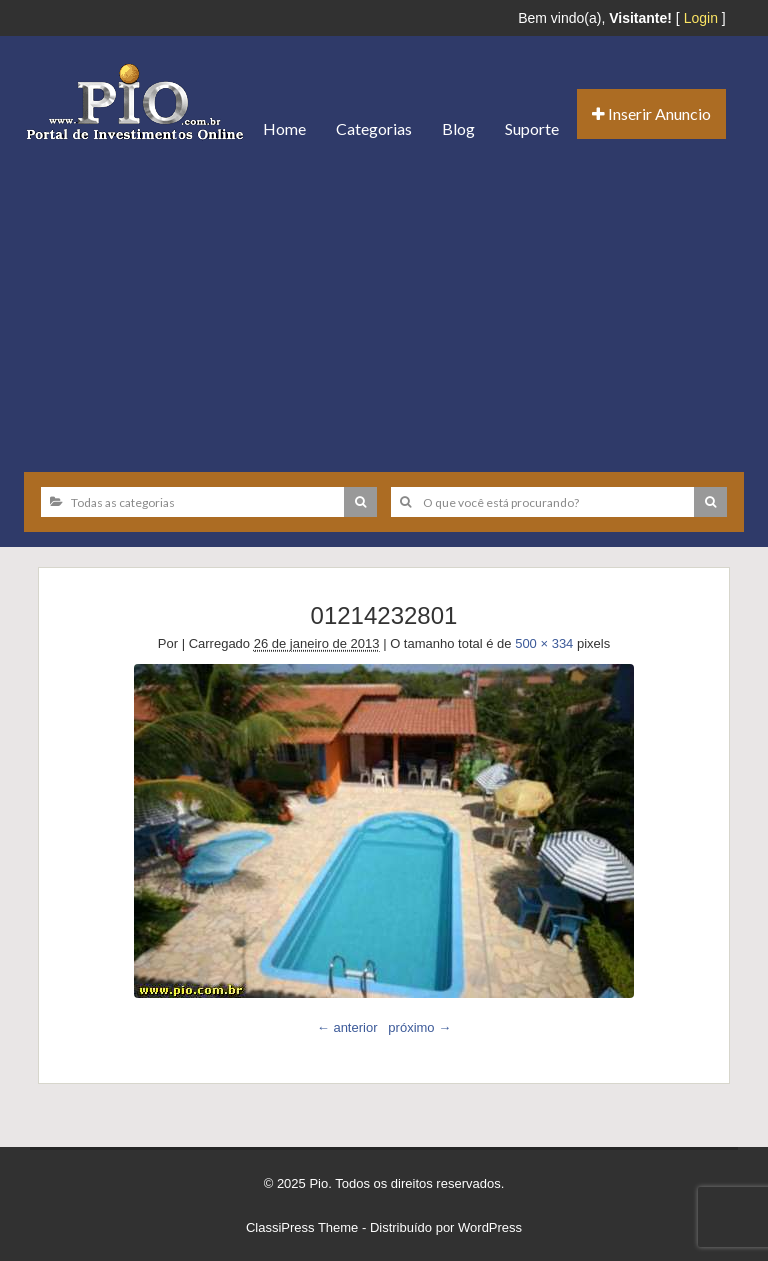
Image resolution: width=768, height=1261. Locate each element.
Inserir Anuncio (651, 113)
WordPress (490, 1227)
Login (701, 18)
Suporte (532, 128)
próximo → (419, 1027)
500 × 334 (544, 643)
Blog (458, 128)
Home (284, 128)
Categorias (374, 128)
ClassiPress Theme (302, 1227)
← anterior (347, 1027)
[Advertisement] (384, 307)
